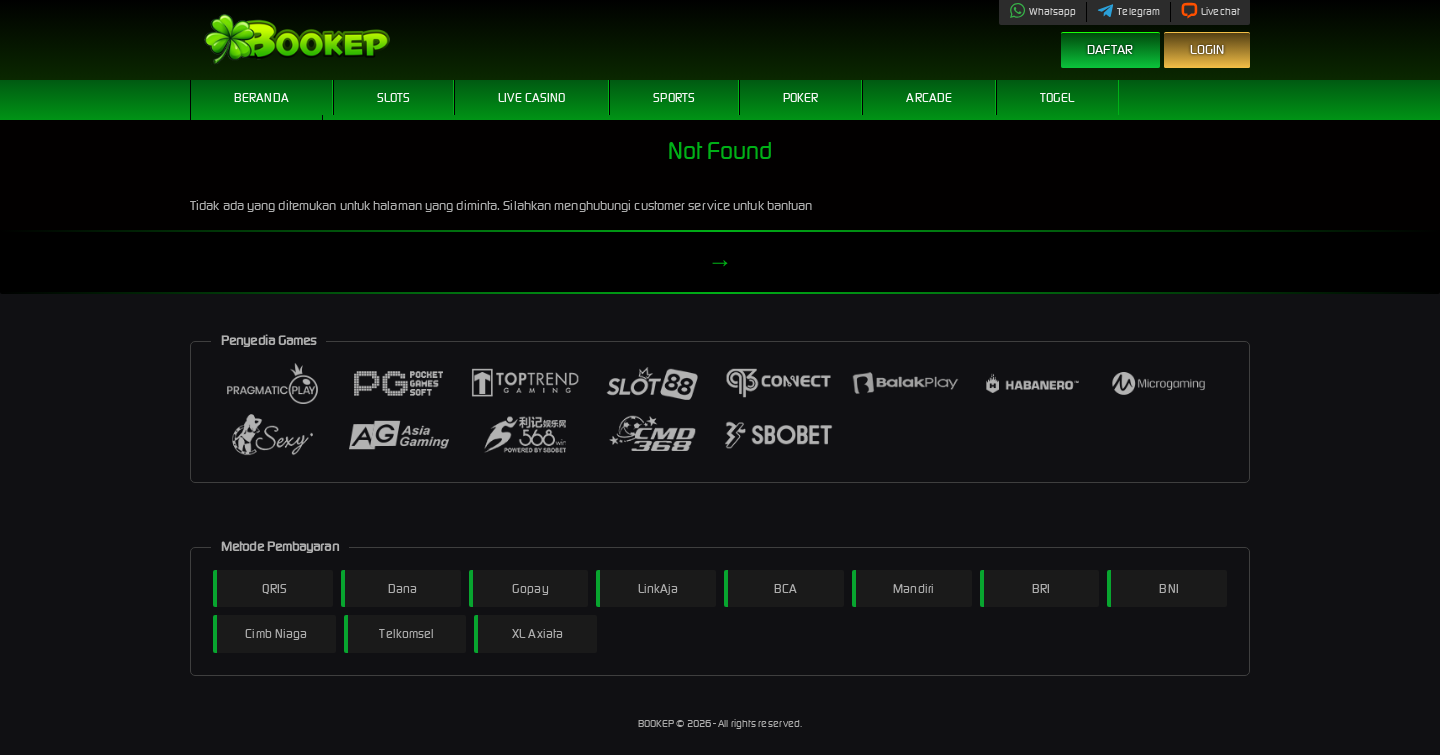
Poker (801, 97)
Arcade (929, 97)
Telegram (1128, 11)
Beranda (261, 97)
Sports (674, 97)
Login (1207, 49)
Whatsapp (1043, 11)
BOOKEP (657, 723)
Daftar (1110, 49)
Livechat (1210, 11)
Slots (394, 97)
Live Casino (531, 97)
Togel (1057, 97)
